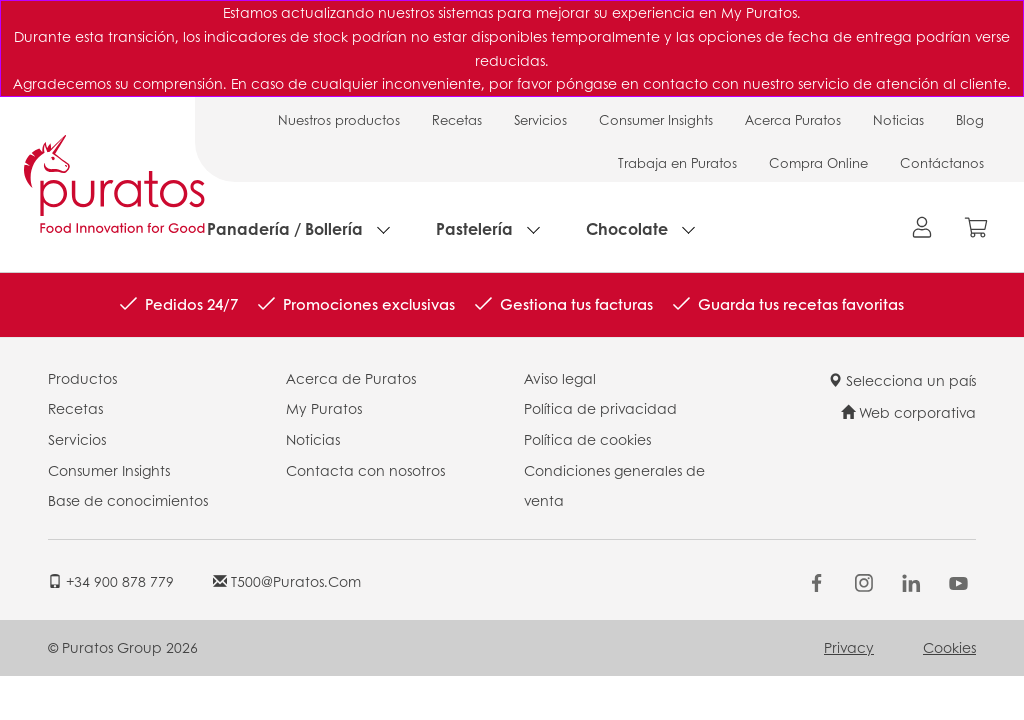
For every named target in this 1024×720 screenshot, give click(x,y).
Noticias (898, 119)
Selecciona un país (902, 380)
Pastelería (474, 228)
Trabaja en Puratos (677, 162)
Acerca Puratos (793, 119)
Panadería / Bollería (285, 228)
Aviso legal (560, 378)
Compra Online (818, 162)
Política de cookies (587, 439)
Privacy (849, 647)
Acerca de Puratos (351, 378)
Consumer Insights (656, 119)
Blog (970, 119)
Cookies (949, 647)
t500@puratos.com (287, 581)
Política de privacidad (600, 408)
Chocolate (627, 228)
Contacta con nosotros (365, 470)
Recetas (457, 119)
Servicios (540, 119)
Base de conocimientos (128, 500)
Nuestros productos (339, 119)
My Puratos (324, 408)
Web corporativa (908, 412)
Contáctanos (942, 162)
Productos (82, 378)
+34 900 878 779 (111, 581)
